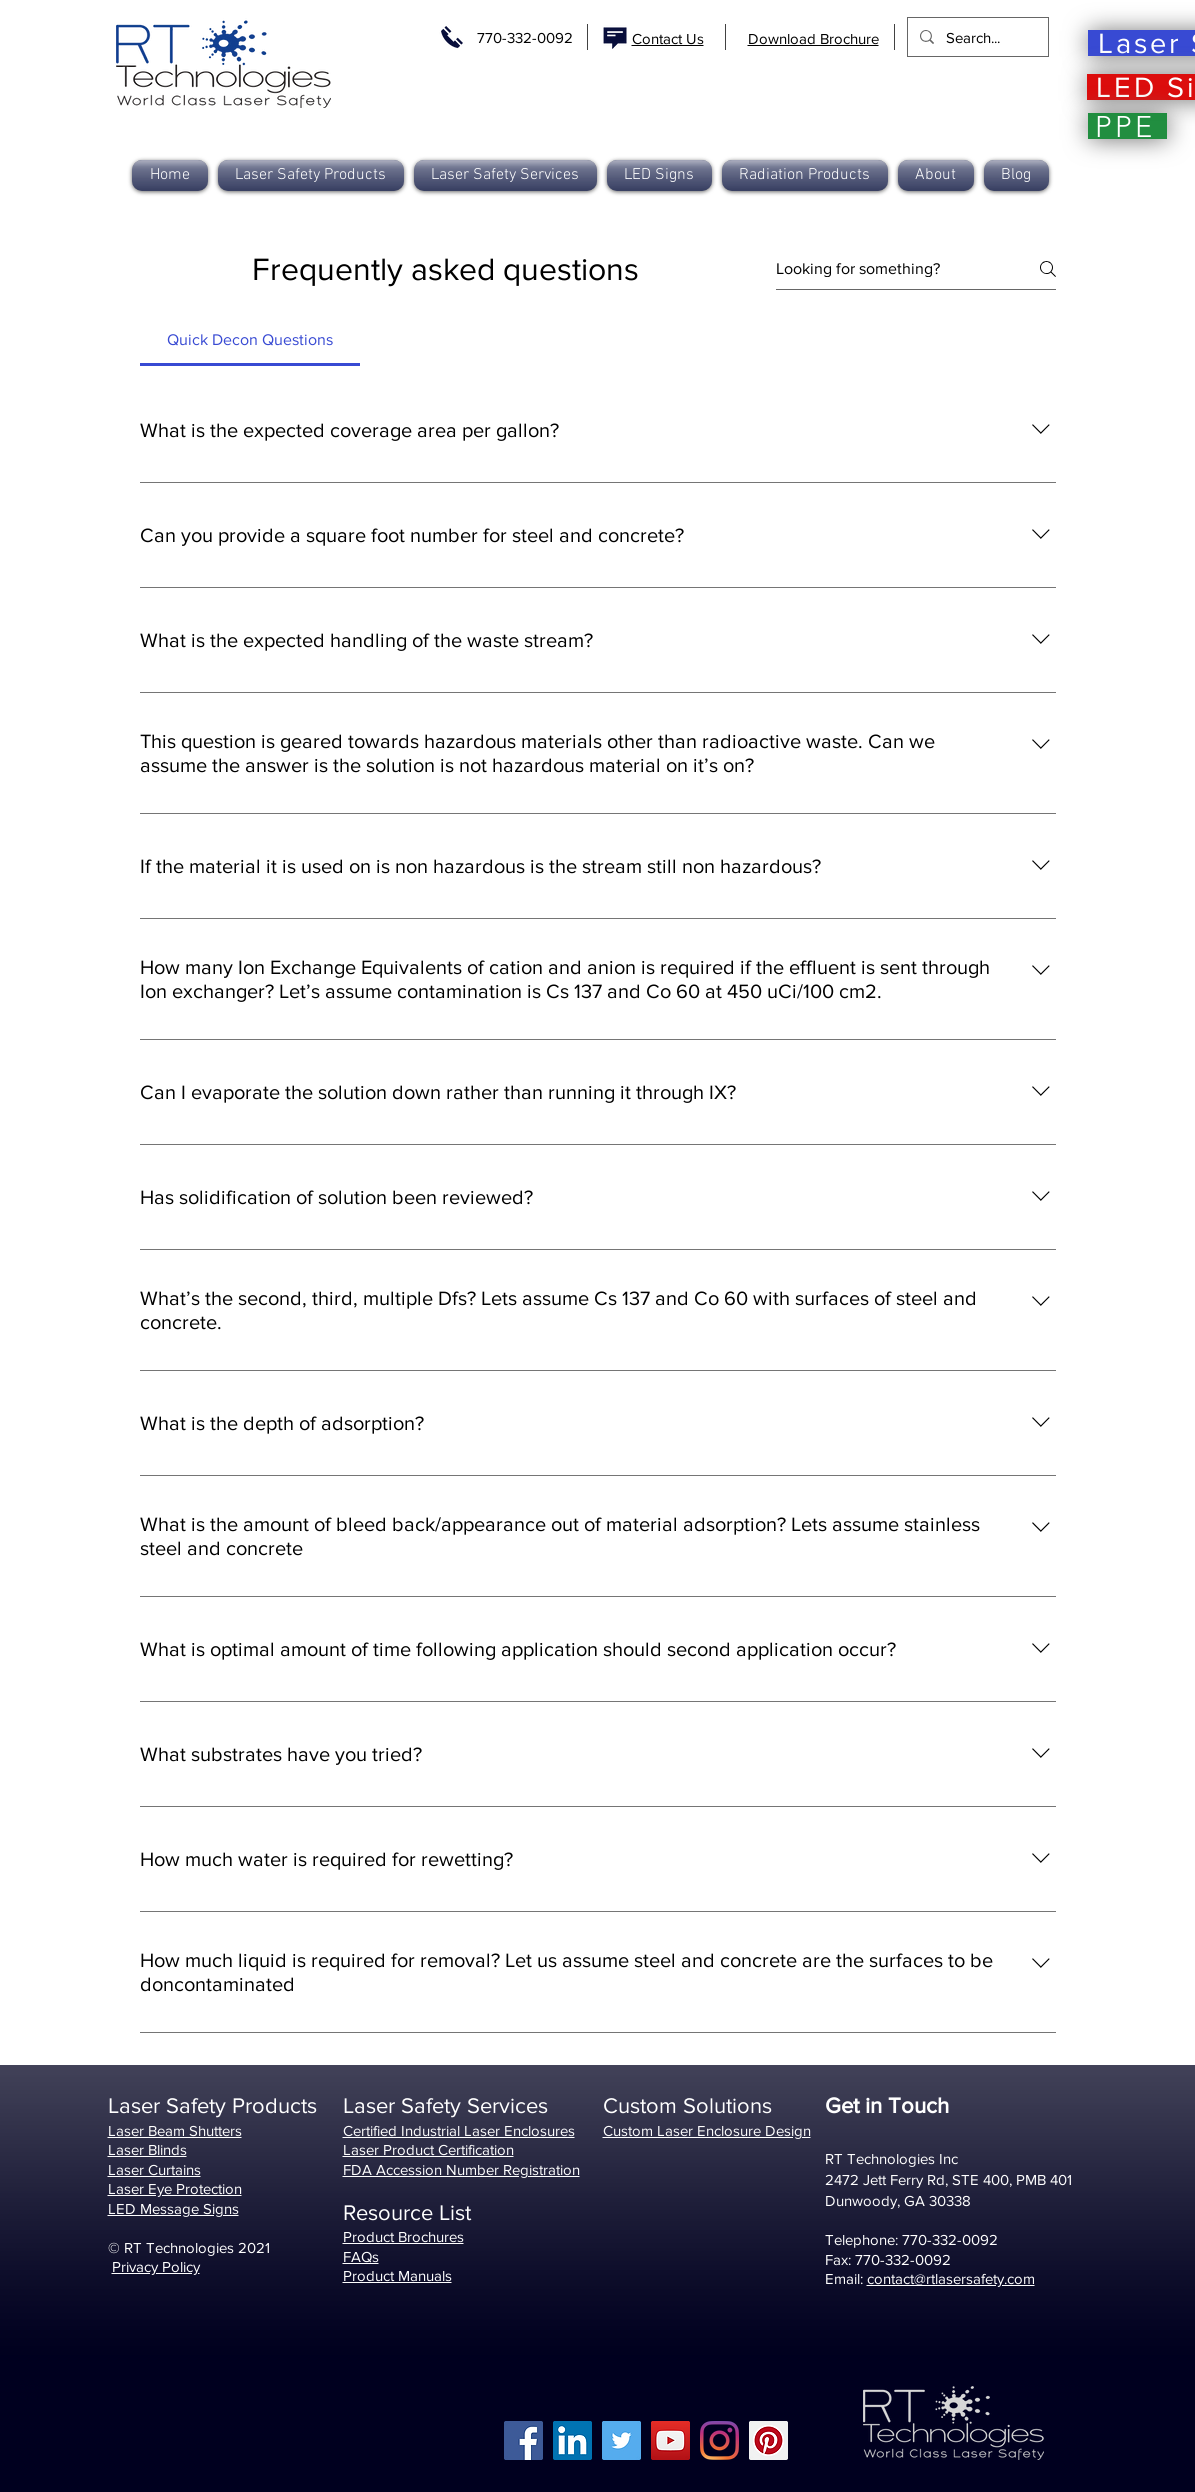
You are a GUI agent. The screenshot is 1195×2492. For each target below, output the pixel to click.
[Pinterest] (768, 2440)
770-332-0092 (525, 37)
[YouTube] (670, 2440)
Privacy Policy (156, 2266)
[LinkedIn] (572, 2440)
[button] (805, 175)
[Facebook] (523, 2440)
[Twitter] (621, 2440)
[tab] (250, 340)
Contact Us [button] (668, 38)
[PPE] (1127, 126)
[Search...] (976, 37)
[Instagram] (719, 2440)
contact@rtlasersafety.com (951, 2278)
